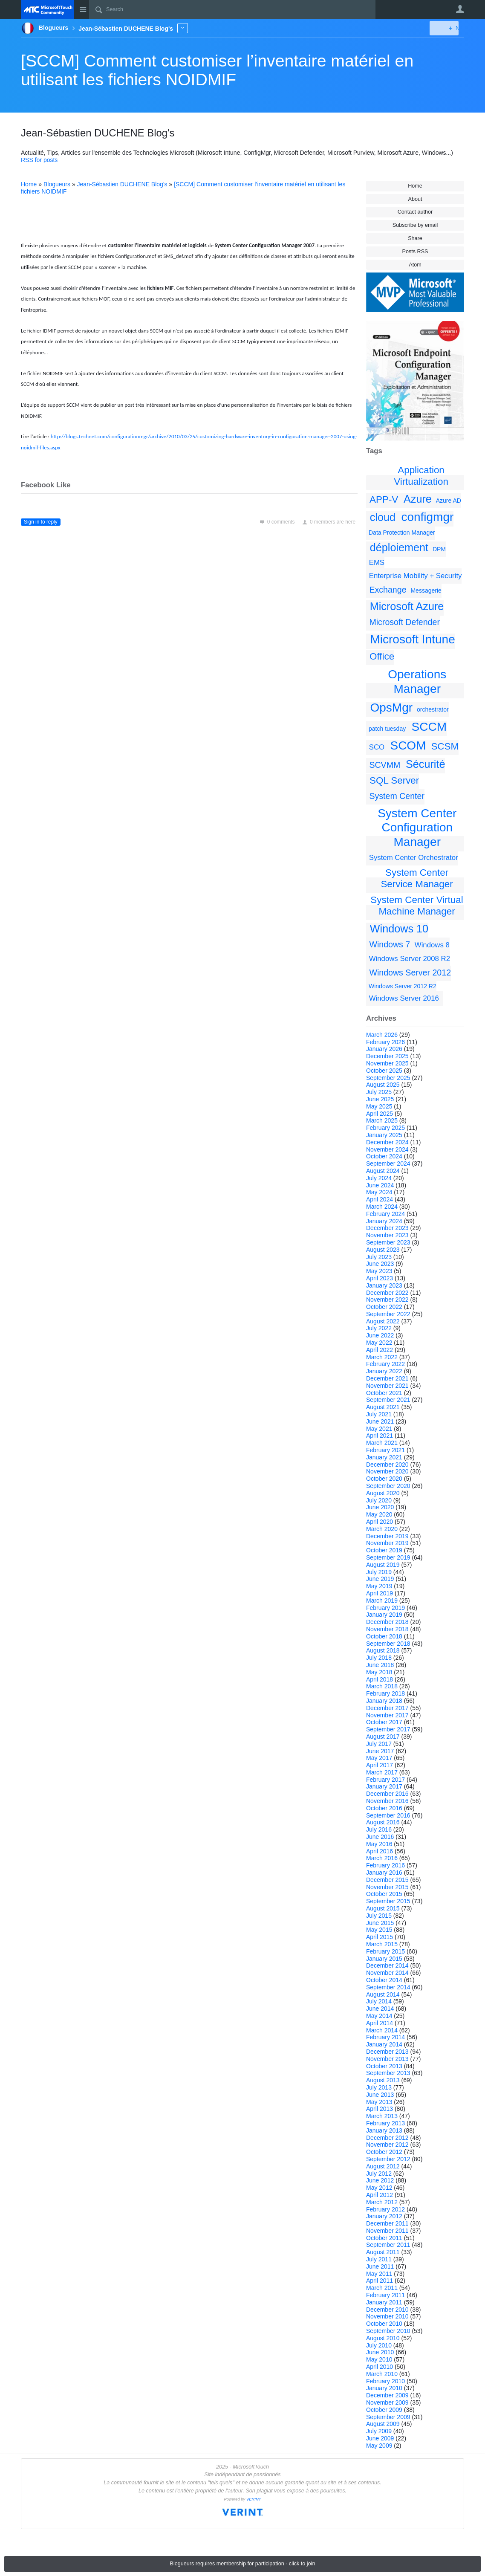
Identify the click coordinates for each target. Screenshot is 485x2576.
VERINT (253, 2499)
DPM (439, 549)
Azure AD (448, 500)
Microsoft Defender (404, 622)
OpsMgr (391, 707)
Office (382, 656)
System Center (396, 796)
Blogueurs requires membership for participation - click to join (242, 2564)
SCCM (429, 726)
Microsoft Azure (407, 606)
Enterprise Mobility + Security (415, 576)
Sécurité (425, 764)
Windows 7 (389, 944)
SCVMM (384, 765)
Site (82, 9)
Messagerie (425, 590)
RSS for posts (39, 159)
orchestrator (433, 709)
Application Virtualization (421, 476)
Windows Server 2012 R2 (402, 986)
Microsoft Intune (412, 639)
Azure (418, 499)
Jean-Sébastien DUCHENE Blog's (122, 184)
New (444, 28)
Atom (415, 265)
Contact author (415, 212)
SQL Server (394, 780)
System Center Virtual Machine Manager (416, 905)
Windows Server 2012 (410, 972)
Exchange (387, 589)
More (182, 28)
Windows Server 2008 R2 (409, 959)
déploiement (399, 547)
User (460, 9)
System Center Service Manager (417, 878)
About (415, 199)
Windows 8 (432, 945)
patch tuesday (387, 728)
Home (415, 186)
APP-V (384, 499)
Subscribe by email (415, 225)
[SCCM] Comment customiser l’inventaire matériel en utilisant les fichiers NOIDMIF (217, 70)
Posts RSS (415, 252)
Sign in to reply (41, 522)
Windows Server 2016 (404, 998)
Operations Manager (417, 681)
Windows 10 (399, 929)
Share (415, 238)
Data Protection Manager (402, 532)
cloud (383, 517)
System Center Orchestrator (413, 858)
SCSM (445, 746)
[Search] (232, 9)
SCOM (408, 745)
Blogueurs (56, 184)
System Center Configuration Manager (417, 827)
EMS (376, 563)
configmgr (427, 517)
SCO (376, 747)
